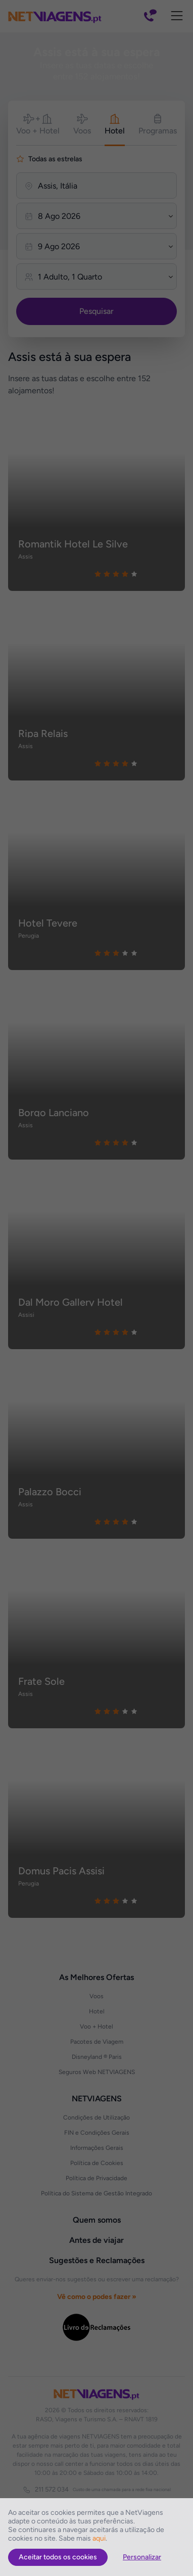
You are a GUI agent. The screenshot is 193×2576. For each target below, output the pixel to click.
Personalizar (142, 2557)
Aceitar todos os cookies (58, 2557)
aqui (99, 2538)
